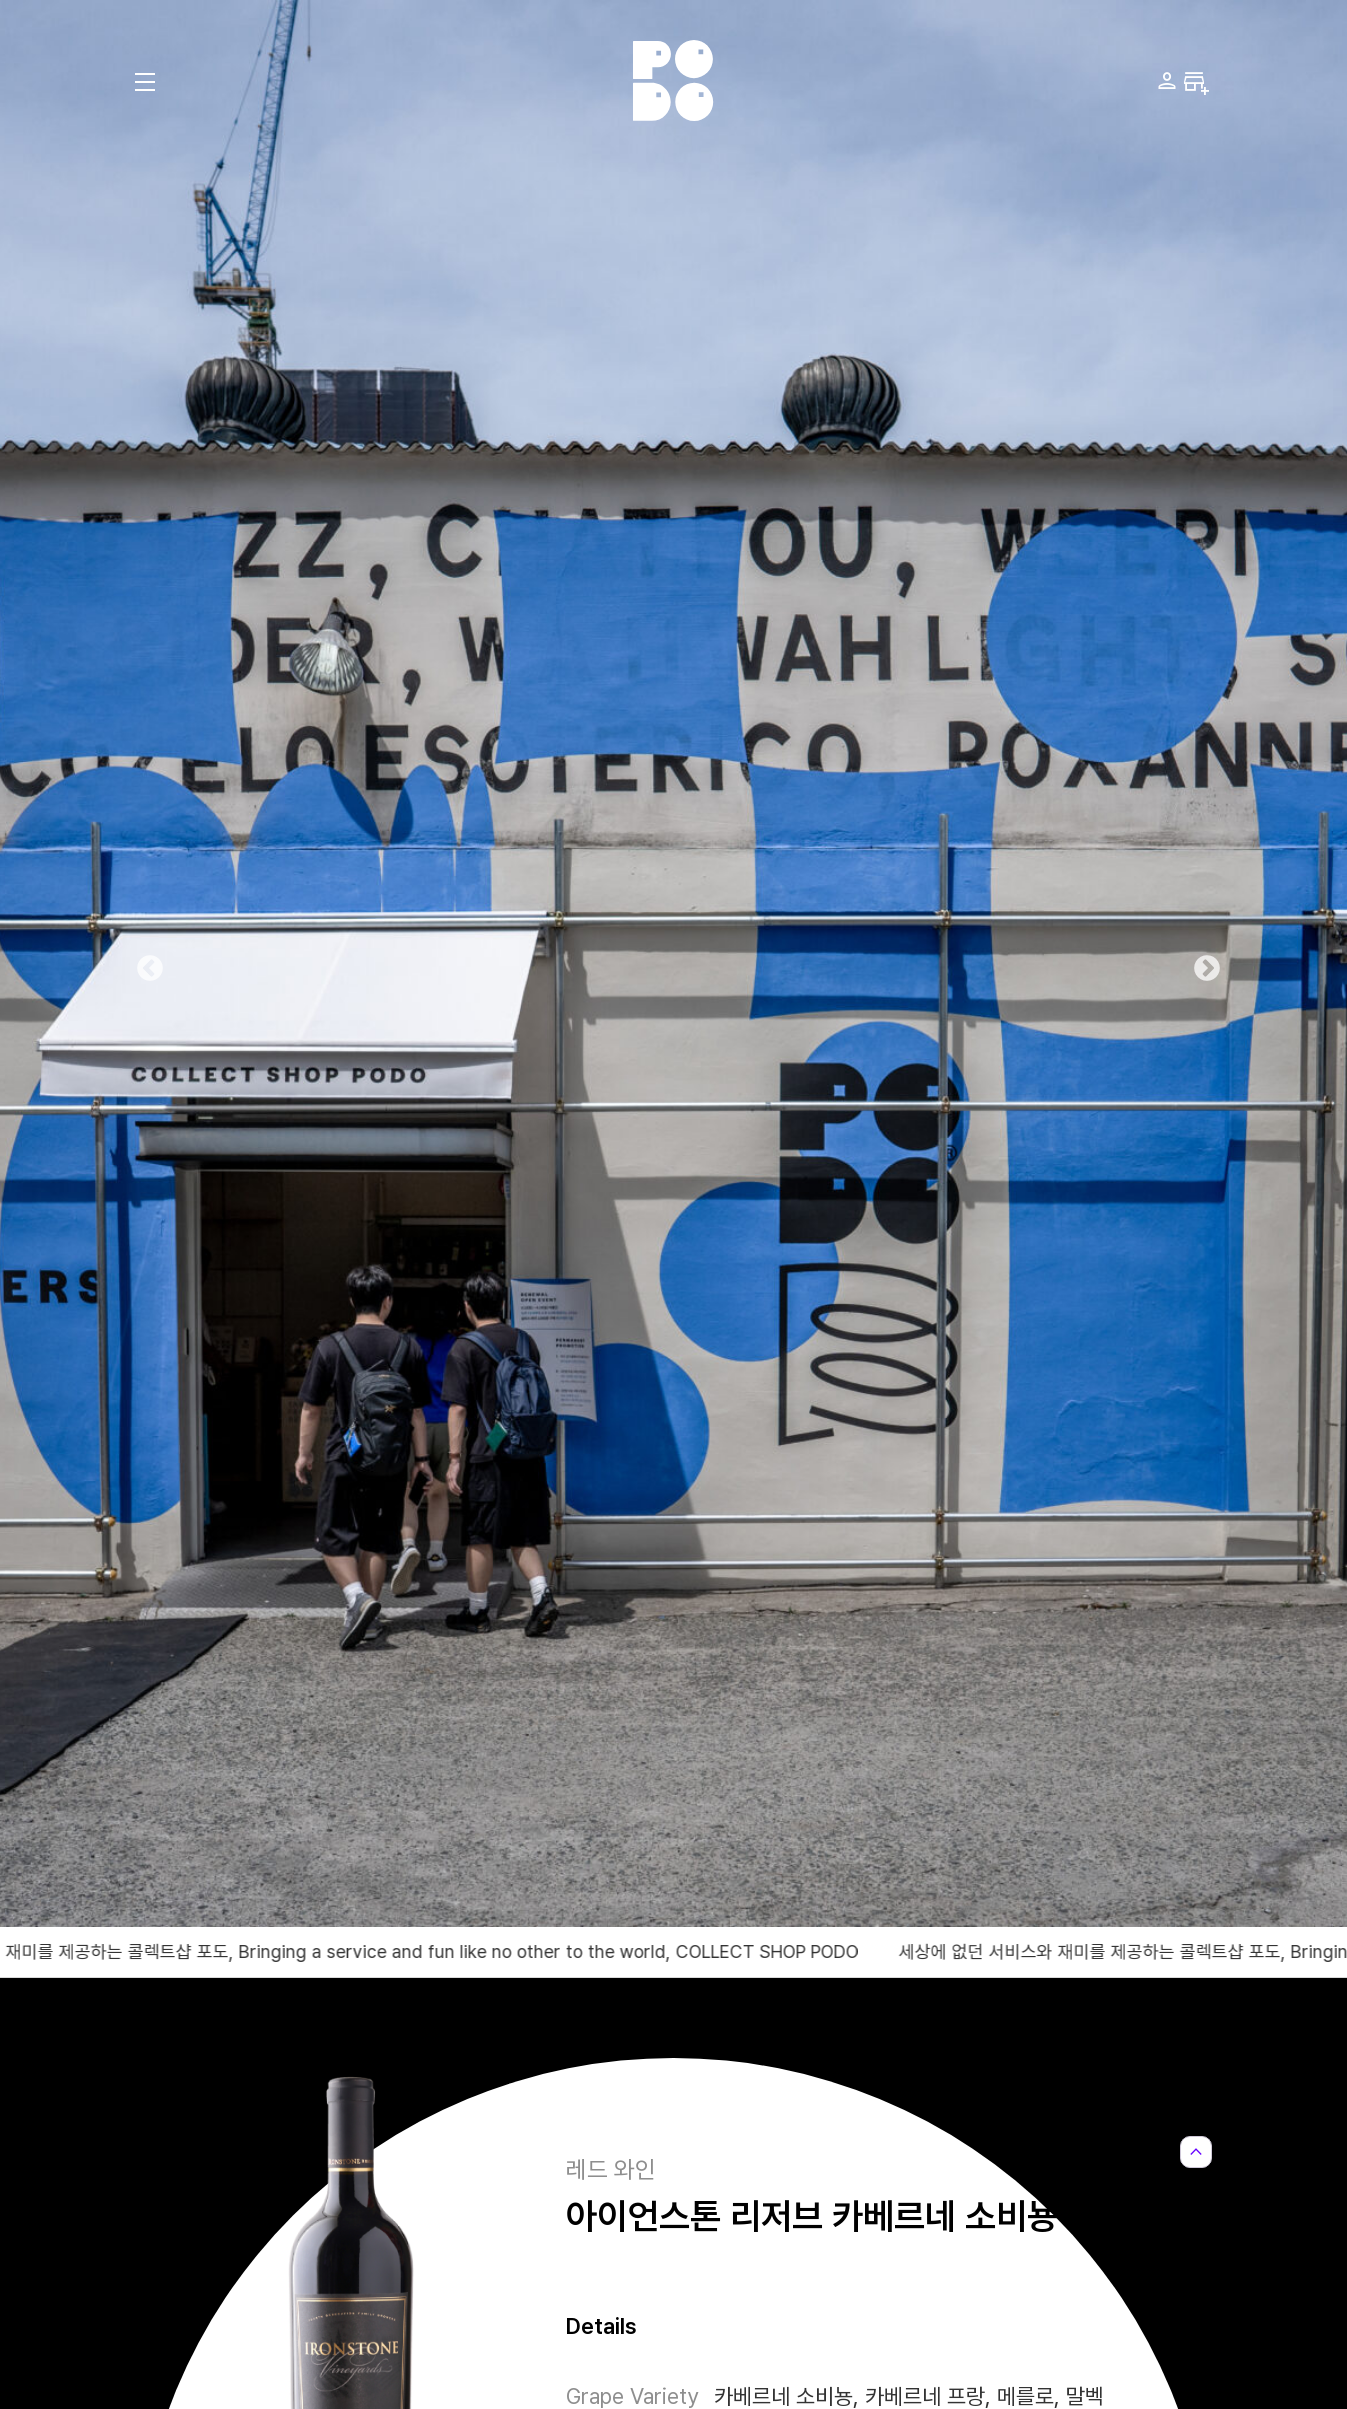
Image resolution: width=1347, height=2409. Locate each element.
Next (1202, 964)
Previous (145, 964)
